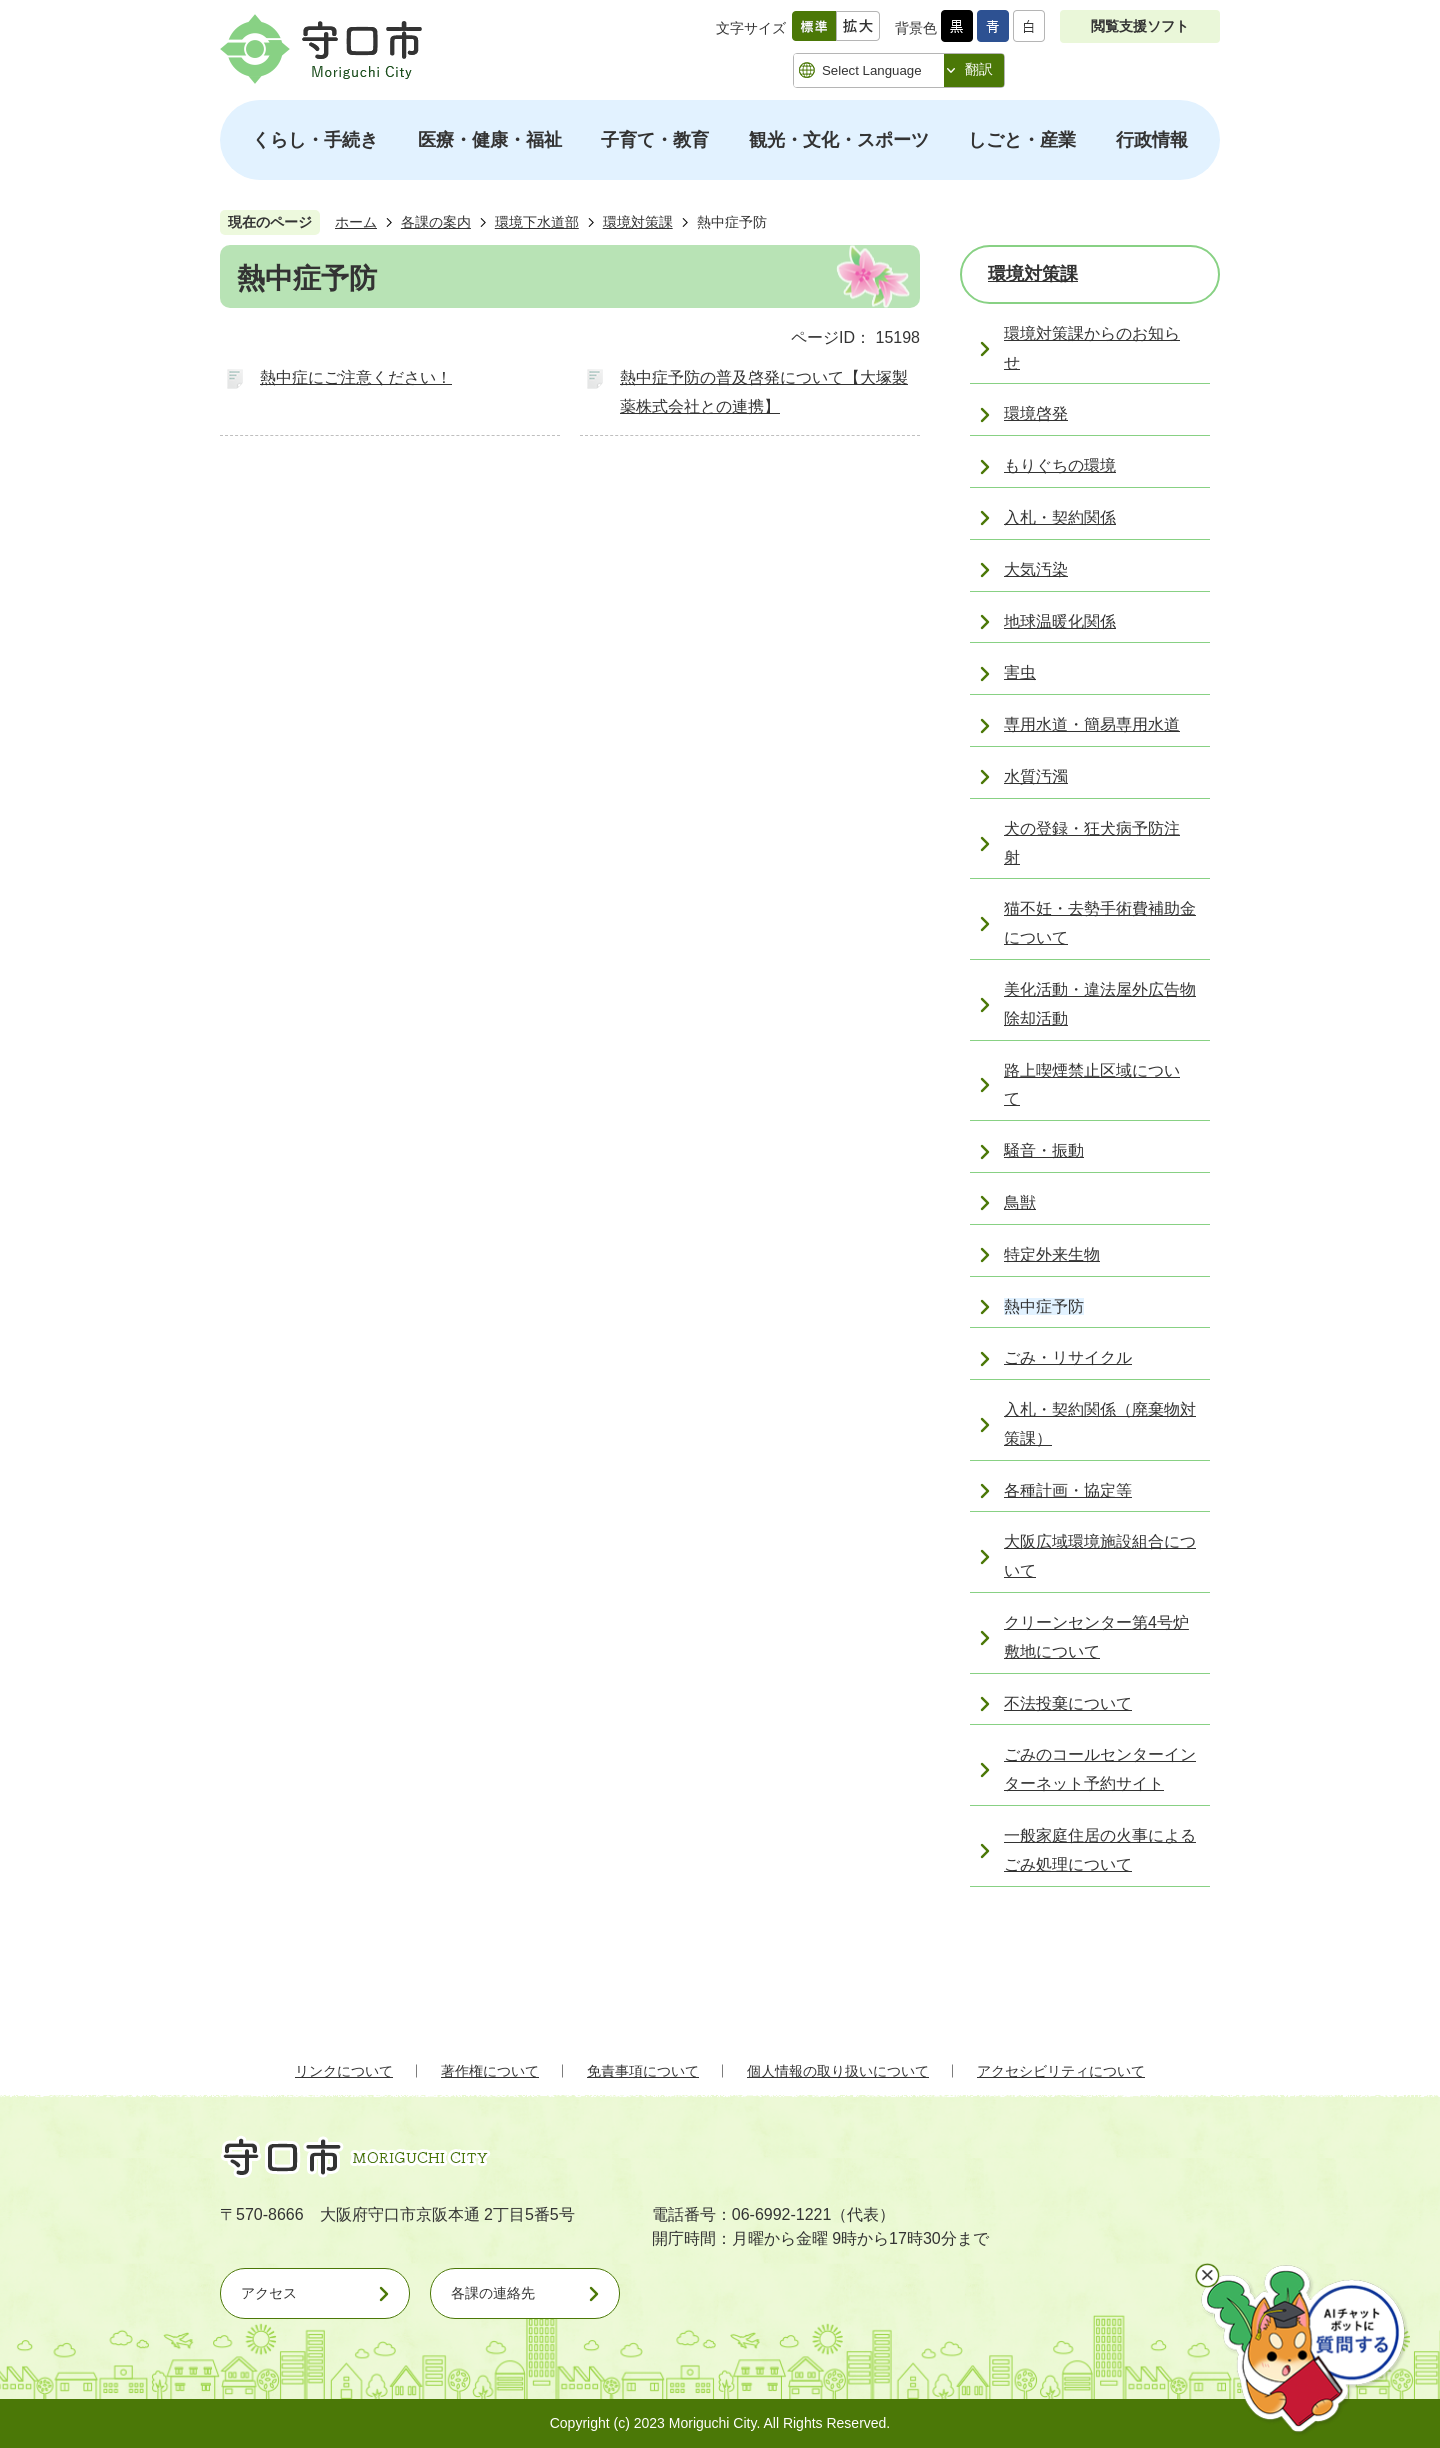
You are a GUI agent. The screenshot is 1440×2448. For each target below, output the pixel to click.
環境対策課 (638, 222)
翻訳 (979, 69)
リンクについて (344, 2071)
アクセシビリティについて (1061, 2071)
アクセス (269, 2293)
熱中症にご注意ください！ (356, 377)
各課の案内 (436, 222)
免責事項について (643, 2071)
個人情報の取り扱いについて (838, 2071)
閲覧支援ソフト (1140, 26)
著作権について (490, 2071)
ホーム (356, 222)
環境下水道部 (537, 222)
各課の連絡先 (493, 2293)
